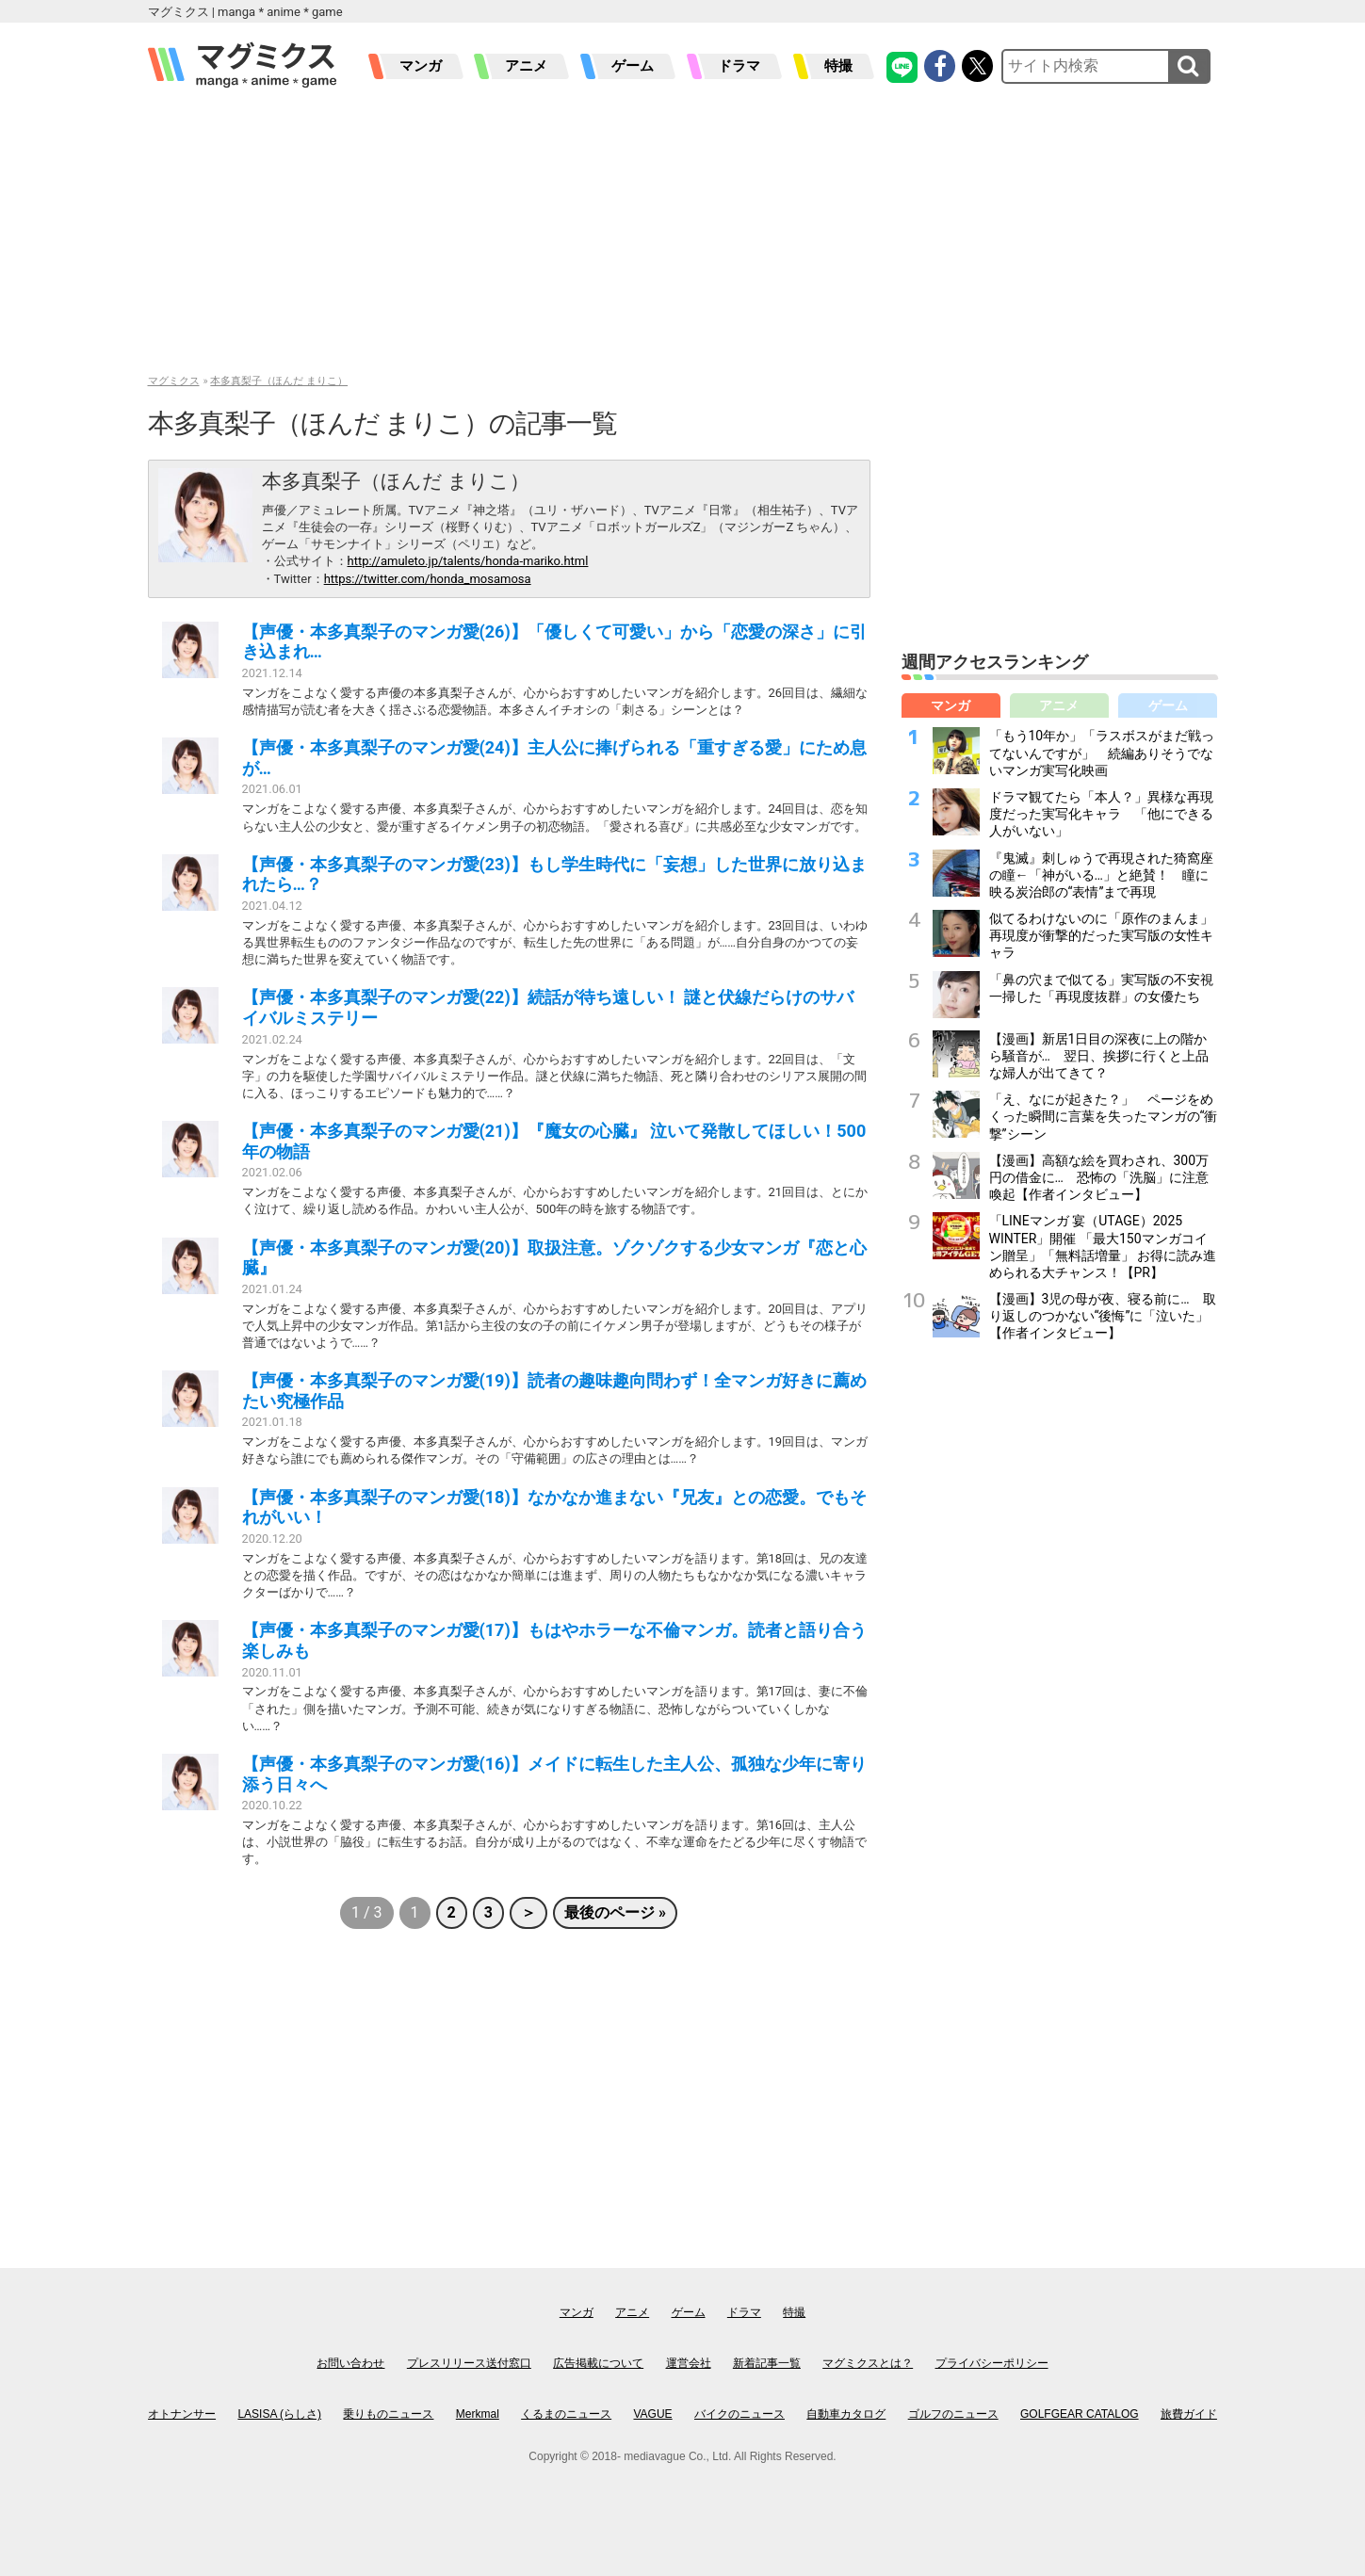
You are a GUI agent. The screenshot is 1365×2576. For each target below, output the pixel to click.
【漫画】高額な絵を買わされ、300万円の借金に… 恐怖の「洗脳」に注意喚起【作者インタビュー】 (1099, 1177)
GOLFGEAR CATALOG (1079, 2414)
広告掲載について (598, 2363)
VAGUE (653, 2414)
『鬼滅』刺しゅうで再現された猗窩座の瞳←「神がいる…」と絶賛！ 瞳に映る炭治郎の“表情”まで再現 (1101, 875)
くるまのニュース (566, 2414)
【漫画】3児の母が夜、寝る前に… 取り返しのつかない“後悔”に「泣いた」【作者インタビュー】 (1102, 1315)
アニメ (526, 65)
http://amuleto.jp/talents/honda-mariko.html (468, 561)
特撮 (838, 65)
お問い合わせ (350, 2363)
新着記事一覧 (767, 2363)
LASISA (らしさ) (279, 2414)
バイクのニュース (739, 2414)
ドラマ (739, 65)
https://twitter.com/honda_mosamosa (427, 579)
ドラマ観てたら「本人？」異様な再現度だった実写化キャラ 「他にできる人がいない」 (1101, 813)
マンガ (420, 65)
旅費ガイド (1189, 2414)
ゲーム (632, 65)
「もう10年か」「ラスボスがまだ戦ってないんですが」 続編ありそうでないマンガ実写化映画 (1102, 752)
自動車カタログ (846, 2414)
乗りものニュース (388, 2414)
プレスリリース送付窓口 (469, 2363)
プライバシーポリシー (991, 2363)
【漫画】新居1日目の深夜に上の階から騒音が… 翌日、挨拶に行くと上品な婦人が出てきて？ (1099, 1055)
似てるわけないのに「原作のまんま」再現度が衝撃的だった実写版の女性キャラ (1101, 935)
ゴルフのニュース (953, 2414)
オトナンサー (182, 2414)
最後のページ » (615, 1912)
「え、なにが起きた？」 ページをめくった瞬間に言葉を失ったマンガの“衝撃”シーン (1103, 1116)
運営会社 (688, 2363)
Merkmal (477, 2414)
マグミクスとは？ (867, 2363)
